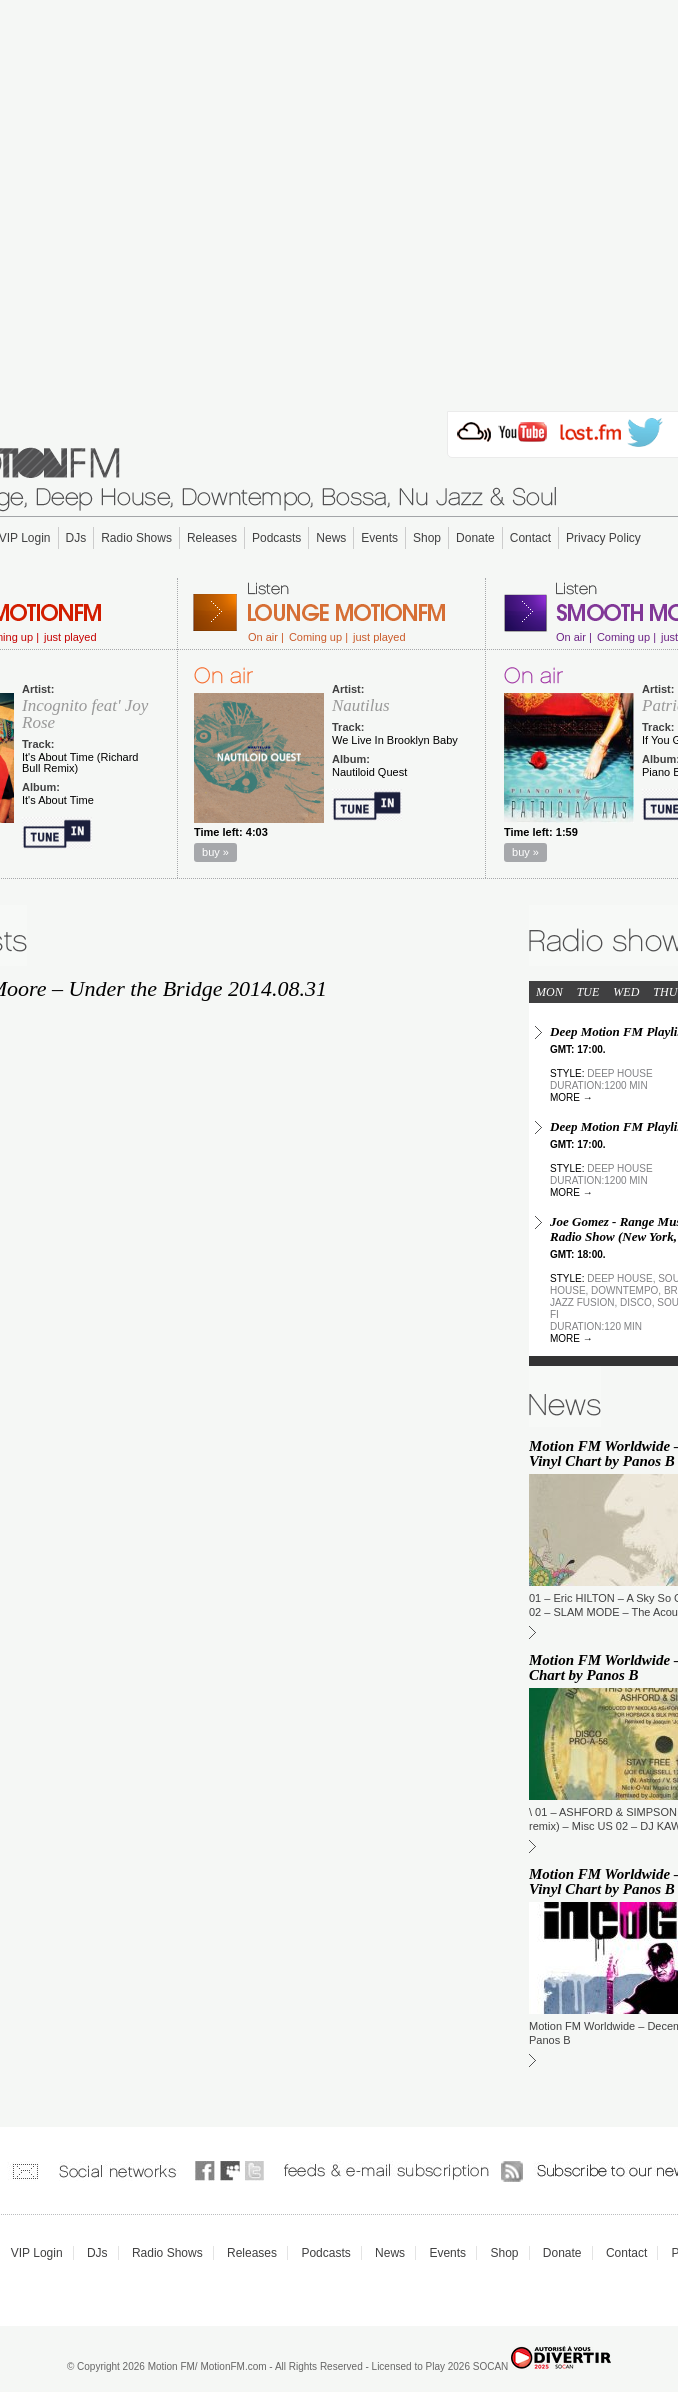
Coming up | (318, 637)
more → (571, 1097)
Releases (212, 538)
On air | (266, 637)
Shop (427, 538)
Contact (530, 538)
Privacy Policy (603, 538)
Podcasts (276, 538)
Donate (475, 538)
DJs (76, 538)
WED (626, 992)
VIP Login (37, 2253)
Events (379, 538)
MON (549, 992)
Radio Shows (136, 538)
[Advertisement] (339, 199)
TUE (588, 992)
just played (70, 637)
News (331, 538)
